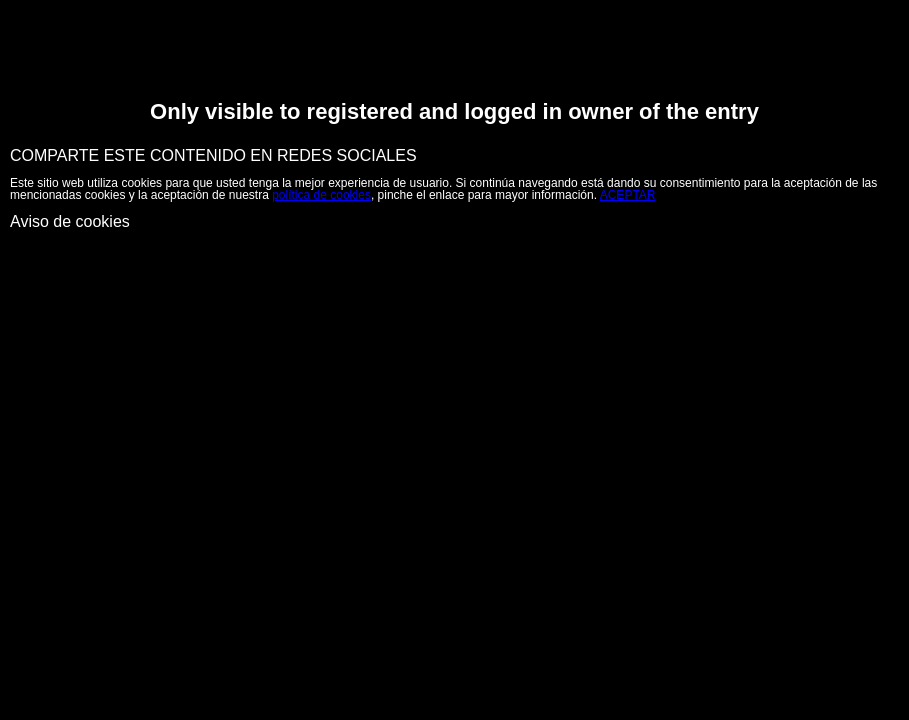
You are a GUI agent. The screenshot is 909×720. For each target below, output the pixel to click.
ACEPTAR (628, 195)
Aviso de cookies (70, 221)
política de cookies (321, 195)
